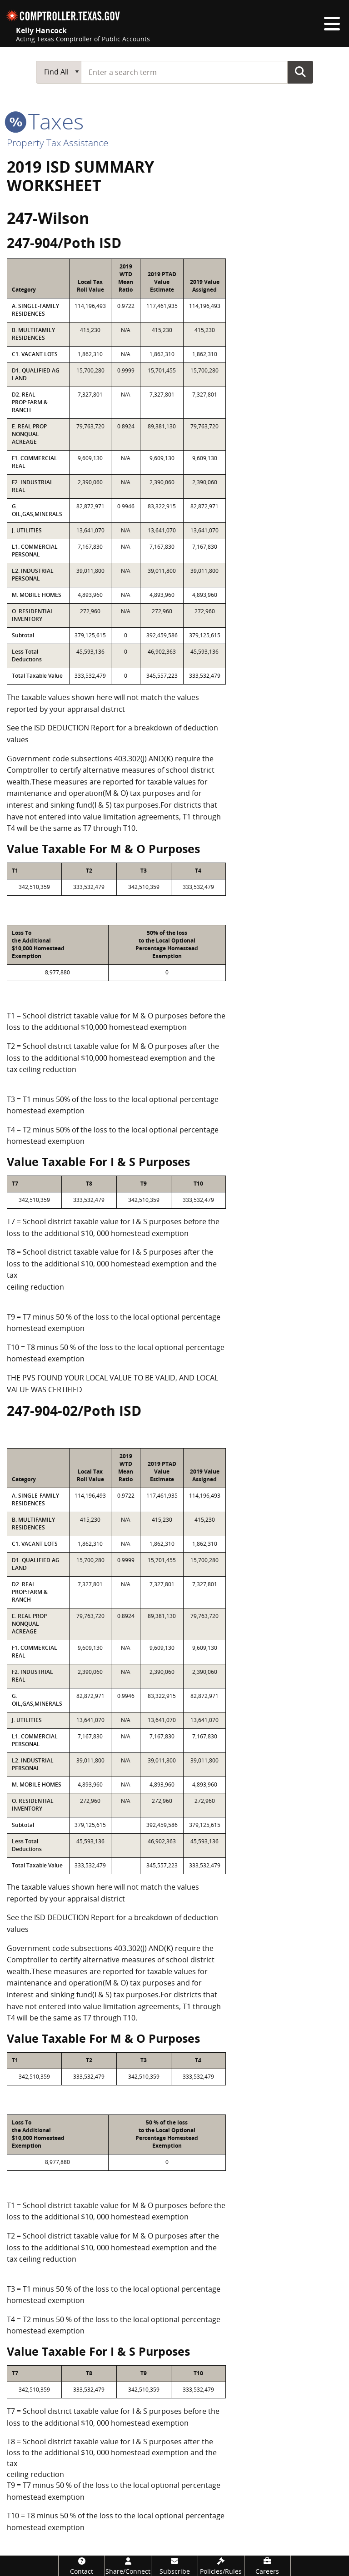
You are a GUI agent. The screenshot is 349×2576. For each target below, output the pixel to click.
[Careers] (267, 2566)
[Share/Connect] (128, 2566)
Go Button (300, 72)
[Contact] (82, 2566)
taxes (45, 121)
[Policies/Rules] (221, 2566)
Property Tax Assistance (58, 142)
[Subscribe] (174, 2566)
